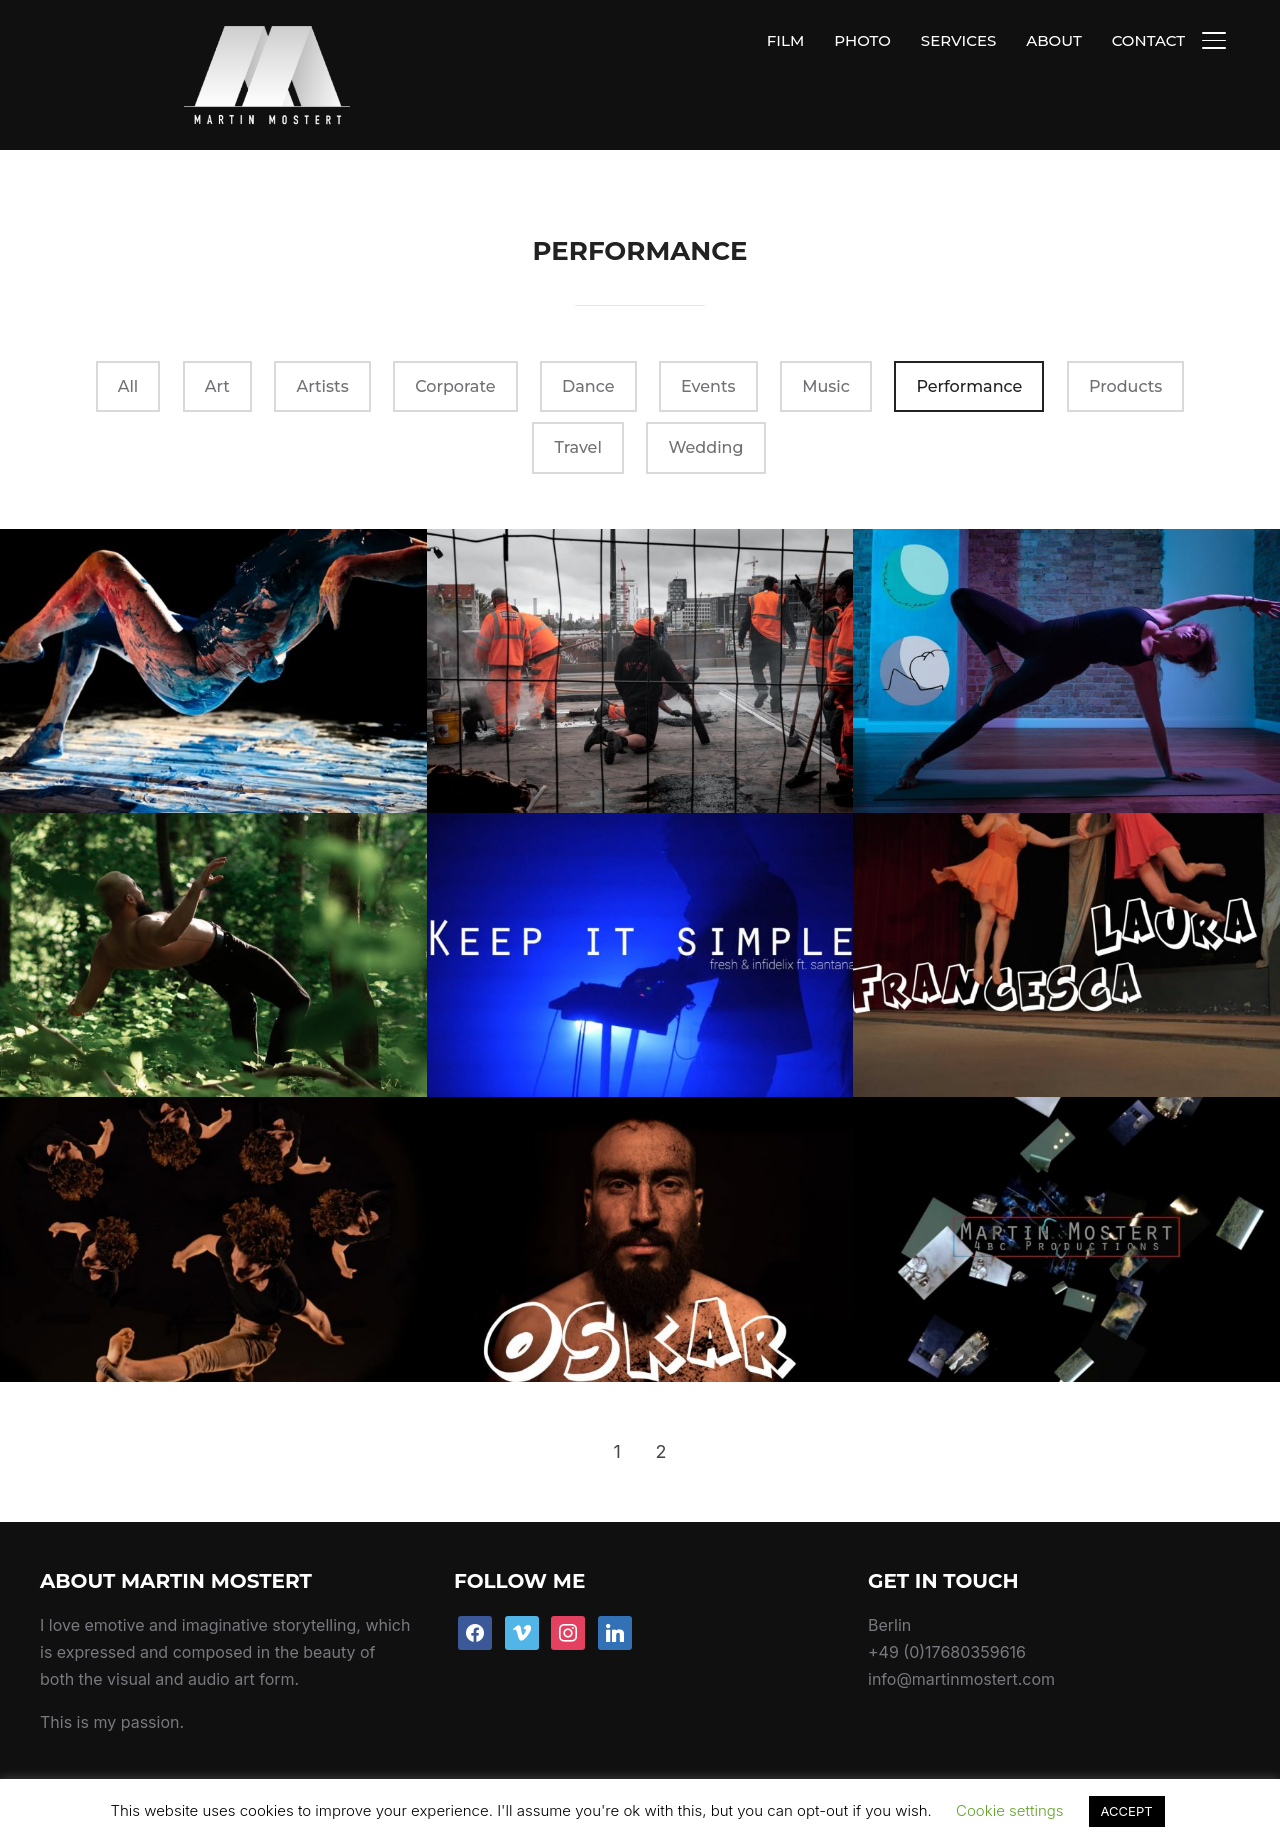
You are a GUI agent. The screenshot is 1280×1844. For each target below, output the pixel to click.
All (128, 340)
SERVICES (958, 40)
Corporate (455, 340)
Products (1125, 340)
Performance (969, 340)
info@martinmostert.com (961, 1633)
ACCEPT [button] (1127, 1811)
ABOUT (1053, 40)
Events (708, 340)
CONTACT (1148, 40)
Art (217, 340)
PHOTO (862, 40)
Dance (588, 340)
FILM (785, 40)
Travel (577, 401)
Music (826, 340)
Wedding (705, 401)
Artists (322, 340)
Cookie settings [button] (1010, 1810)
